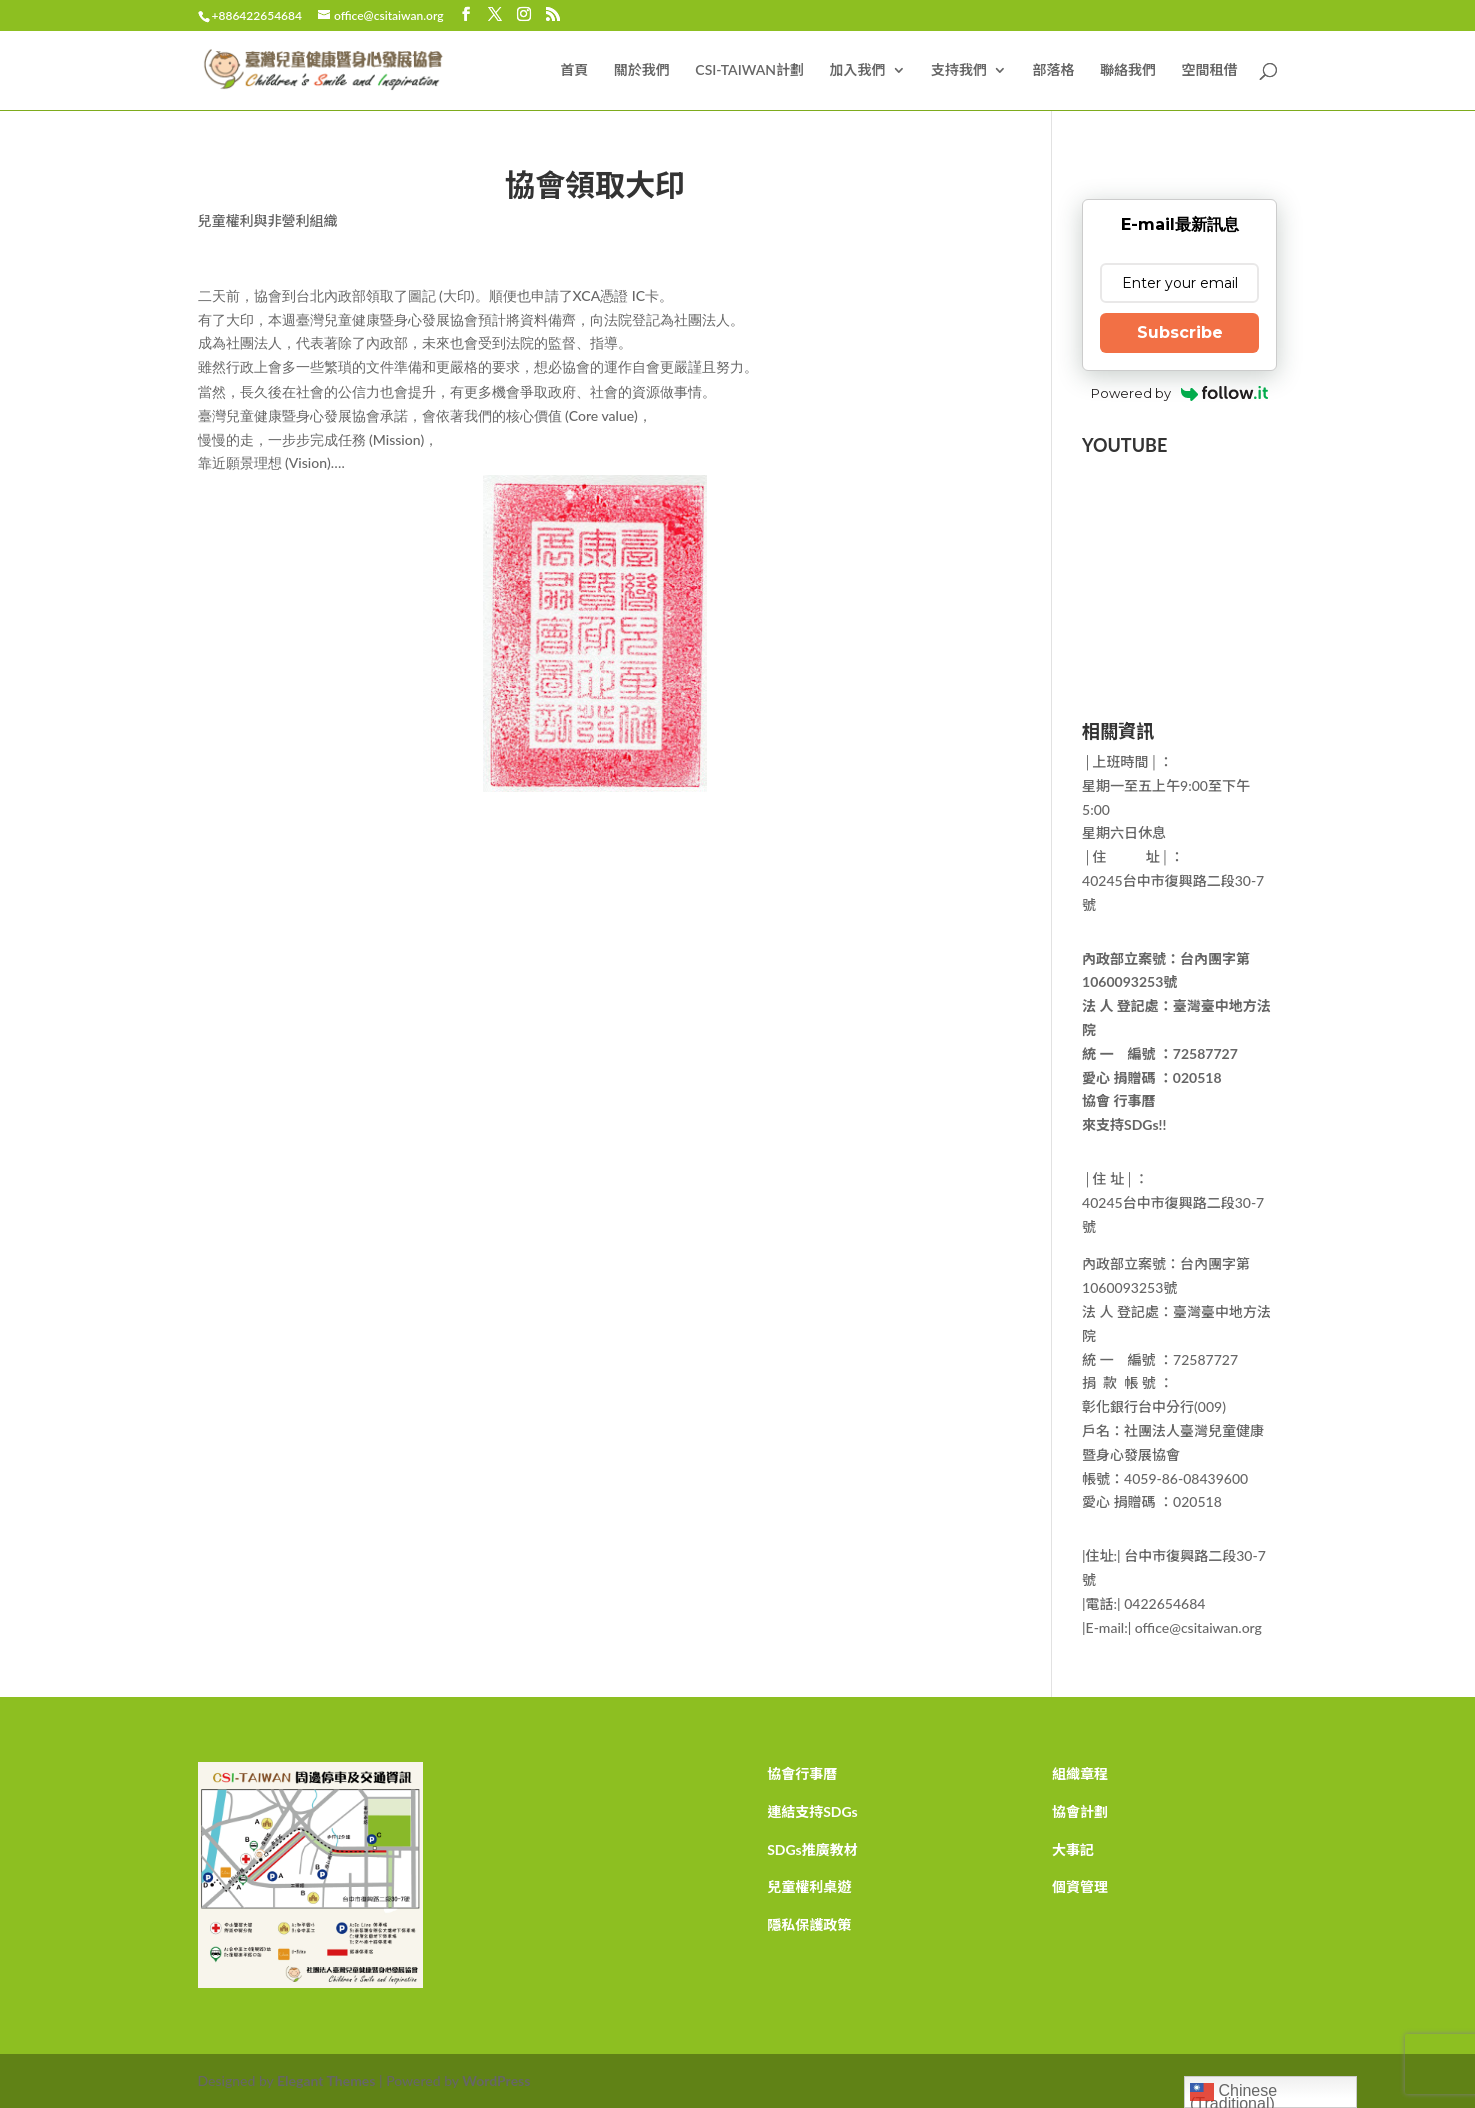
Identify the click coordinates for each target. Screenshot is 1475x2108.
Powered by (1179, 393)
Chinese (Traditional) (1233, 2094)
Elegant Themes (326, 2080)
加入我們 (858, 70)
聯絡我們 (1128, 70)
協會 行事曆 (1118, 1100)
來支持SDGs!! (1124, 1124)
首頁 (574, 70)
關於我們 (642, 70)
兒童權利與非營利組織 (268, 220)
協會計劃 (1080, 1811)
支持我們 (959, 70)
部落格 (1054, 70)
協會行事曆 (802, 1773)
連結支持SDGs (812, 1811)
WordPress (496, 2080)
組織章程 (1080, 1773)
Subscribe (1180, 332)
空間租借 (1210, 70)
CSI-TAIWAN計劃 (749, 70)
